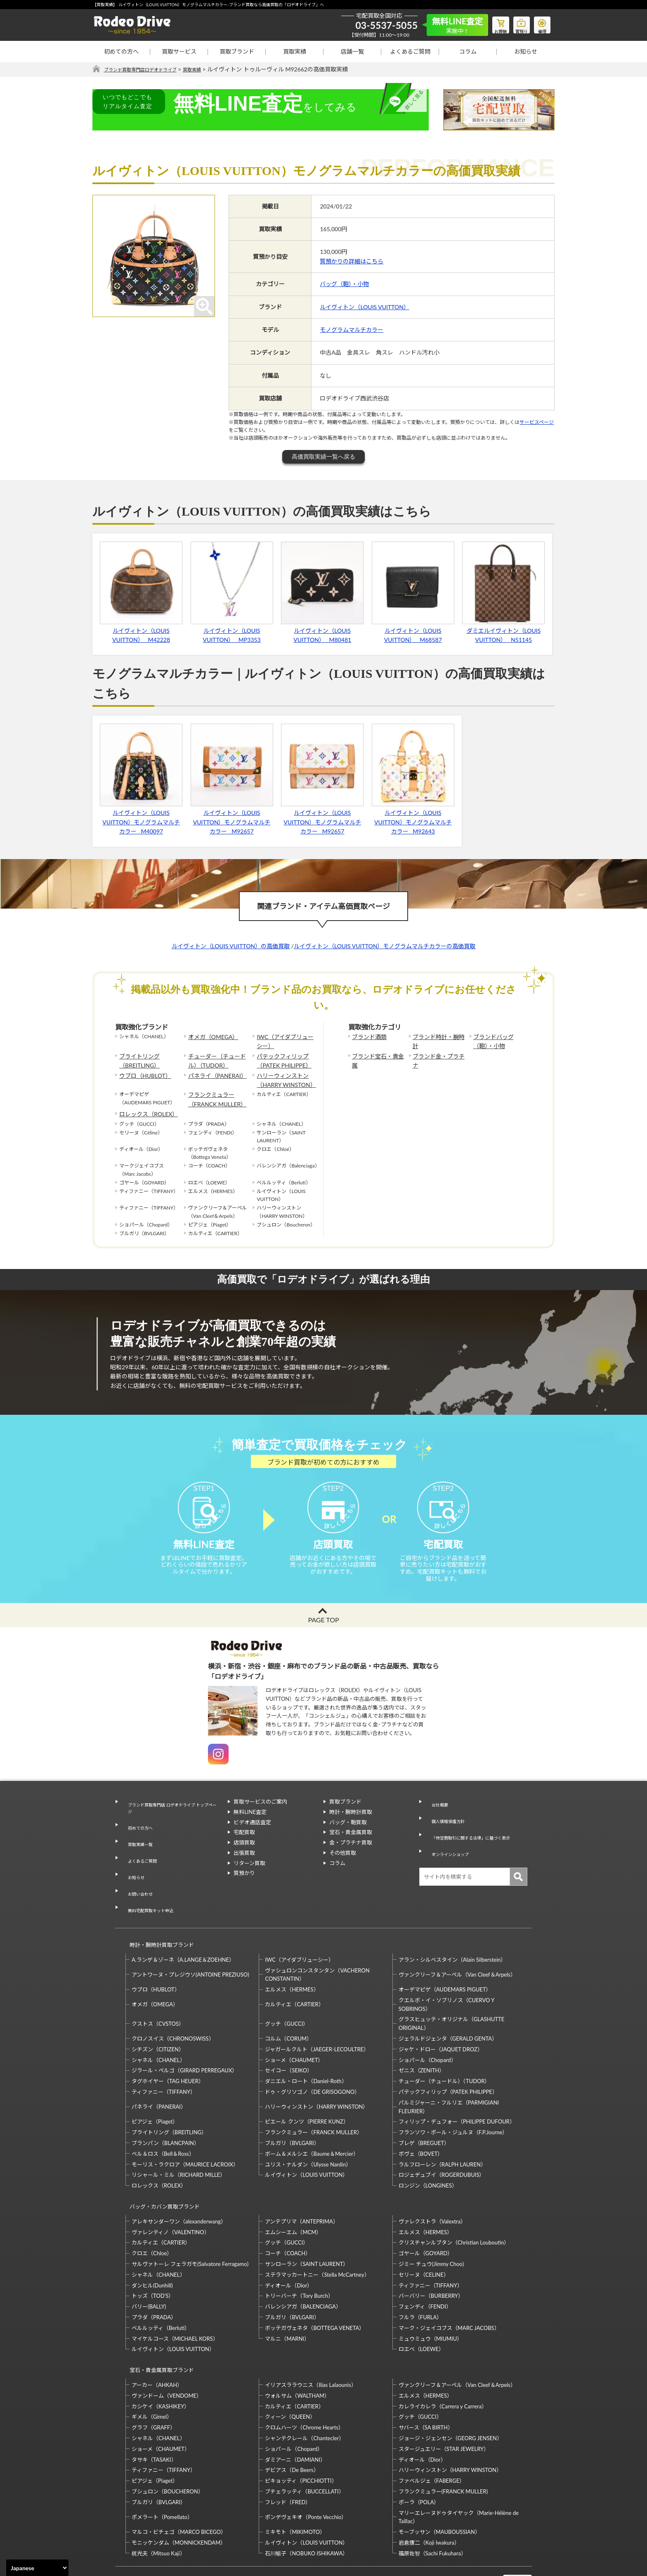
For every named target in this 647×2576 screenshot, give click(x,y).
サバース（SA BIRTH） (426, 2379)
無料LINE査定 (250, 1826)
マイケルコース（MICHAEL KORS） (175, 2297)
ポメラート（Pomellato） (162, 2468)
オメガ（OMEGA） (209, 1037)
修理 (540, 23)
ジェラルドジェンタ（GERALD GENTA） (448, 2005)
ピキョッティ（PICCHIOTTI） (301, 2432)
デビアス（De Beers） (292, 2421)
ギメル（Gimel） (152, 2368)
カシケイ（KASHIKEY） (160, 2357)
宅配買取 (244, 1847)
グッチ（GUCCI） (286, 1990)
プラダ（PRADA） (154, 2276)
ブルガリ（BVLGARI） (292, 2109)
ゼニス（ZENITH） (422, 2037)
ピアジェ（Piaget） (155, 2088)
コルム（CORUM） (288, 2005)
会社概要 (435, 1816)
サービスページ (536, 422)
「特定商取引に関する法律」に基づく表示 (476, 1836)
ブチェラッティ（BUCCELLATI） (304, 2443)
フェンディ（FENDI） (425, 2265)
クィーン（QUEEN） (290, 2368)
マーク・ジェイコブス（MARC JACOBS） (449, 2287)
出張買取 (244, 1867)
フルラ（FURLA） (420, 2276)
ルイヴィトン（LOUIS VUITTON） (364, 306)
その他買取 (342, 1867)
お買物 (490, 23)
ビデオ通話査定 (252, 1836)
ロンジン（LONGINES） (428, 2152)
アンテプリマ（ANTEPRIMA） (301, 2180)
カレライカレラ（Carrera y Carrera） (443, 2357)
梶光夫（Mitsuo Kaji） (158, 2504)
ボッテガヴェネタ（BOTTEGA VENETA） (314, 2287)
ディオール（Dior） (288, 2244)
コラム (468, 51)
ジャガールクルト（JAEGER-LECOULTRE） (317, 2015)
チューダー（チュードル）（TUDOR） (218, 1057)
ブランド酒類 (367, 1037)
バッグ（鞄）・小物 (344, 284)
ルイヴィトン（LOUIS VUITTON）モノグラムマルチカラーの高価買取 (385, 945)
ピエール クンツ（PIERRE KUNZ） (306, 2088)
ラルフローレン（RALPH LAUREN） (442, 2131)
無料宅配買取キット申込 (150, 1886)
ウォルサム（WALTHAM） (297, 2347)
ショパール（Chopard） (427, 2026)
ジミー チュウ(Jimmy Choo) (431, 2223)
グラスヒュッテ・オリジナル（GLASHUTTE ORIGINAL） (451, 1990)
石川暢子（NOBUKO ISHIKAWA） (306, 2504)
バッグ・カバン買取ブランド (161, 2169)
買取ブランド (237, 51)
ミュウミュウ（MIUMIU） (431, 2297)
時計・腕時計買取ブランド (158, 1915)
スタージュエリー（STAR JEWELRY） (444, 2400)
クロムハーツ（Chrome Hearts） (304, 2379)
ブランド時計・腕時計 (437, 1037)
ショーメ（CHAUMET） (294, 2026)
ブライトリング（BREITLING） (136, 1057)
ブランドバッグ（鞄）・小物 (499, 1041)
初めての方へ (121, 51)
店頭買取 (244, 1857)
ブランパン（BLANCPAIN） (165, 2109)
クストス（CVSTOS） (158, 1990)
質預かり (244, 1888)
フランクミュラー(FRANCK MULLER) (443, 2443)
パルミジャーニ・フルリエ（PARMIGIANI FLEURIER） (449, 2073)
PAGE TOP (323, 1634)
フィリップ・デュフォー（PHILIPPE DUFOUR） (457, 2088)
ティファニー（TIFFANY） (164, 2058)
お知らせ (525, 51)
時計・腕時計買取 (350, 1826)
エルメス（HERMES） (292, 1956)
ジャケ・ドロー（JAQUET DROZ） (441, 2015)
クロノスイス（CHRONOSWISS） (173, 2005)
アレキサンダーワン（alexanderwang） (179, 2180)
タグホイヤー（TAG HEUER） (168, 2048)
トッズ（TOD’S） (153, 2255)
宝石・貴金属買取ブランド (158, 2325)
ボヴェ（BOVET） (421, 2120)
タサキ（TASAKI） (154, 2411)
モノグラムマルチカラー (351, 330)
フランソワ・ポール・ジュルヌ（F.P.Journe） (453, 2099)
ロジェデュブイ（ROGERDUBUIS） (442, 2141)
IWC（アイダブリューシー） (284, 1041)
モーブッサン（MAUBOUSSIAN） (439, 2483)
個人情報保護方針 (446, 1826)
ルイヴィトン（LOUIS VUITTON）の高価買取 (231, 945)
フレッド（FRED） (288, 2453)
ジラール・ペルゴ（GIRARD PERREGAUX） (184, 2037)
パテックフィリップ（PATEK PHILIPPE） (280, 1057)
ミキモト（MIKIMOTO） (295, 2483)
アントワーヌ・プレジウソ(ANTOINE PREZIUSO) (190, 1941)
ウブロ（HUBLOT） (141, 1070)
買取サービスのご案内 (260, 1816)
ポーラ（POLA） (419, 2453)
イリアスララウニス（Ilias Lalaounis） (310, 2336)
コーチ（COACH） (288, 2212)
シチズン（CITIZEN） (158, 2015)
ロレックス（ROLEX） (144, 1103)
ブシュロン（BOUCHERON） (167, 2443)
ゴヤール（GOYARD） (426, 2212)
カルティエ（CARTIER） (294, 1971)
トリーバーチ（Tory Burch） (299, 2255)
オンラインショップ (449, 1847)
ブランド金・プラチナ (437, 1053)
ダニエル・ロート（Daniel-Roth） (306, 2048)
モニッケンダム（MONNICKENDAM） (179, 2494)
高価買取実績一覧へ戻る (323, 457)
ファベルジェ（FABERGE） (432, 2432)
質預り (515, 23)
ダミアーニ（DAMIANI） (295, 2411)
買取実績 (294, 51)
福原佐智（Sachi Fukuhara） (432, 2504)
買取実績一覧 (137, 1845)
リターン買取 (249, 1877)
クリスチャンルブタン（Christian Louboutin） (454, 2201)
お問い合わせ (137, 1876)
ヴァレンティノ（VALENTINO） (171, 2191)
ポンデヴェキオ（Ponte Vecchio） (306, 2468)
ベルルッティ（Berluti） (161, 2287)
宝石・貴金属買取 (350, 1847)
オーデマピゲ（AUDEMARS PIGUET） (445, 1956)
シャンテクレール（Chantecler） (304, 2390)
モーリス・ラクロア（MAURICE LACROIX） (185, 2131)
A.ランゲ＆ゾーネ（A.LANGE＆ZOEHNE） (183, 1926)
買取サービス (179, 51)
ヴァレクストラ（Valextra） (432, 2180)
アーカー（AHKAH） (157, 2336)
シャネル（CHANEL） (158, 2026)
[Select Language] (37, 2567)
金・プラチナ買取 (350, 1857)
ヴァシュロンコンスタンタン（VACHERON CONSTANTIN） (317, 1941)
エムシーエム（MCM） (293, 2191)
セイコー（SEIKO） (288, 2037)
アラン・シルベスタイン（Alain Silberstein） (452, 1926)
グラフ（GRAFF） (153, 2379)
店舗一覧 (352, 51)
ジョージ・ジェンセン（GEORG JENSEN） (450, 2390)
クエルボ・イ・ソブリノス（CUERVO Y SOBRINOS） (446, 1971)
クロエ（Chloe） (152, 2212)
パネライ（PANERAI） (213, 1070)
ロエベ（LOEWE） (421, 2308)
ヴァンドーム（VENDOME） (167, 2347)
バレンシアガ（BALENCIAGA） (303, 2265)
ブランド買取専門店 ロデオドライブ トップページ (171, 1820)
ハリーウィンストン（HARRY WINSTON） (282, 1074)
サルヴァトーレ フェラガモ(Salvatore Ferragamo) (190, 2223)
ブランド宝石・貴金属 (376, 1053)
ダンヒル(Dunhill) (152, 2244)
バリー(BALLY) (149, 2265)
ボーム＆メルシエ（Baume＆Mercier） (312, 2120)
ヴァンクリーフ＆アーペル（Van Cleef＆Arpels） (457, 1941)
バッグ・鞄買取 (348, 1836)
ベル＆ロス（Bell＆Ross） (163, 2120)
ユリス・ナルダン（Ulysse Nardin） (308, 2131)
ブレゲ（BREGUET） (424, 2109)
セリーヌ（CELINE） (424, 2233)
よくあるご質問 (410, 51)
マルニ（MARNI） (287, 2297)
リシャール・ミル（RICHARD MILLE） (178, 2141)
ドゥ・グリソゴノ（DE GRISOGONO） (312, 2058)
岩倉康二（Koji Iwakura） (429, 2494)
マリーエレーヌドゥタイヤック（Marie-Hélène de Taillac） (459, 2468)
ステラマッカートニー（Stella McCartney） (317, 2233)
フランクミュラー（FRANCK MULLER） (213, 1091)
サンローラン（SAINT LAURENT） (306, 2223)
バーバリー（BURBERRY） (431, 2255)
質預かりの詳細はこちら (351, 261)
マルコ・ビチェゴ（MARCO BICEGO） (179, 2483)
